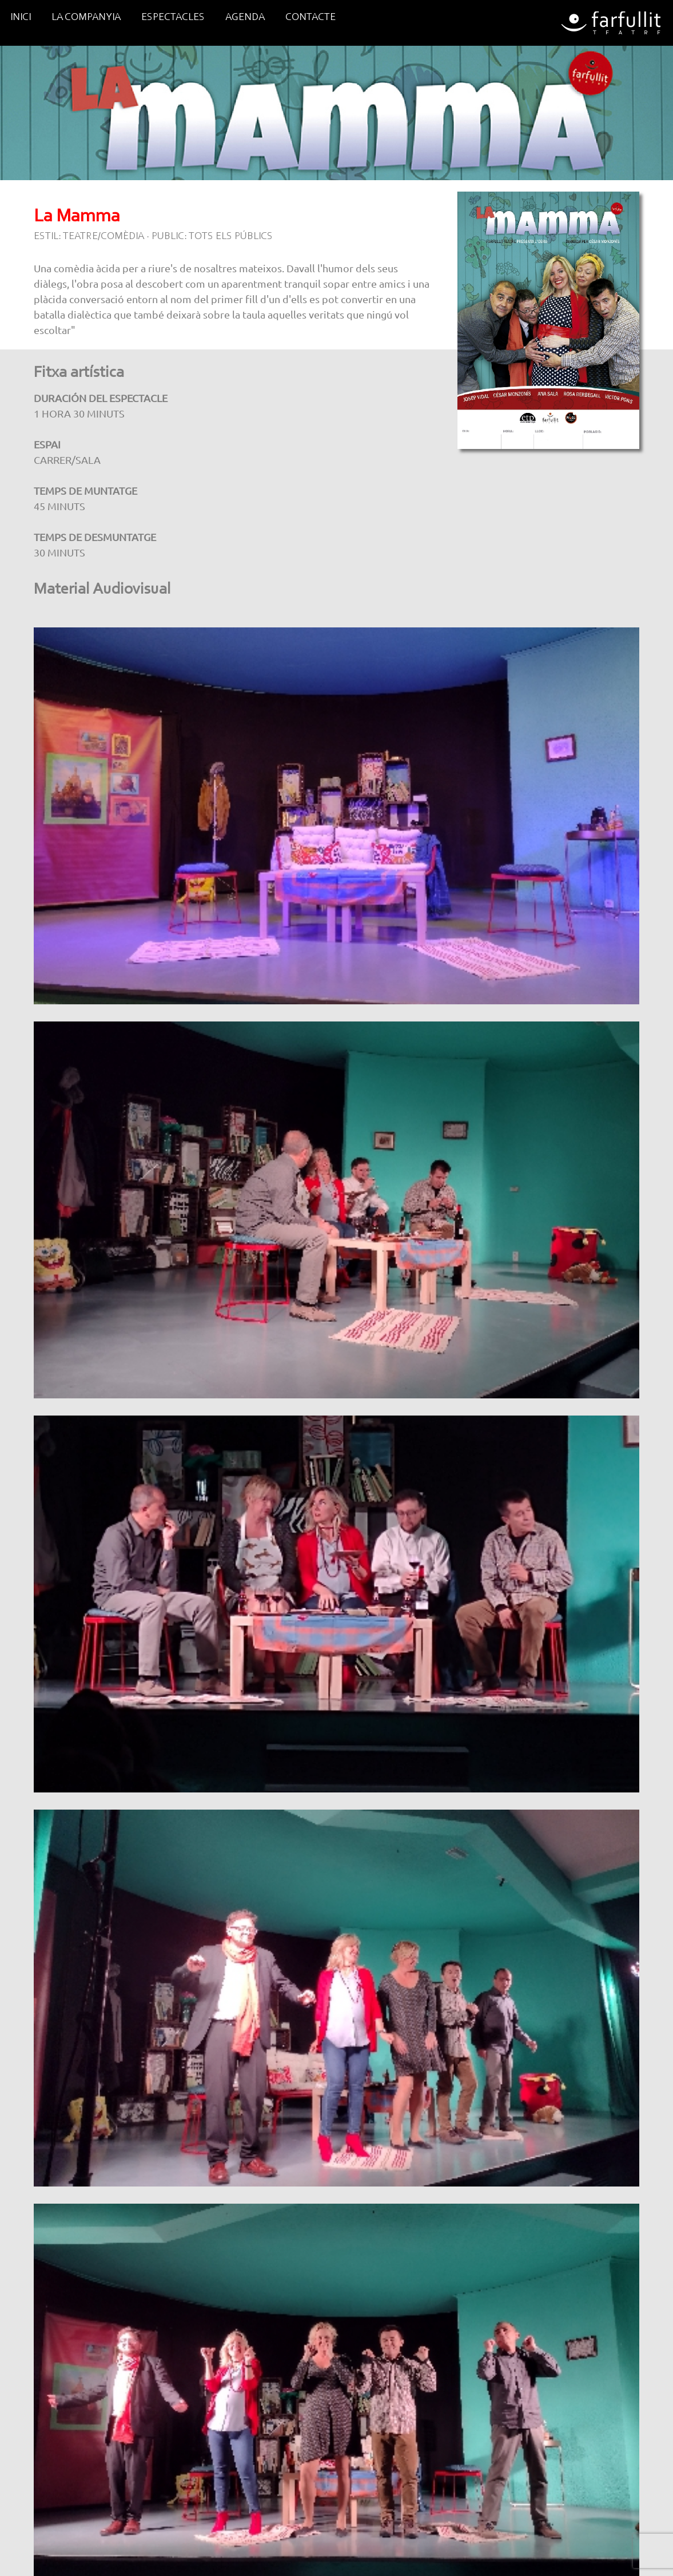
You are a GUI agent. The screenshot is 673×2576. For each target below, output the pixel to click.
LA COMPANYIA (86, 18)
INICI (20, 18)
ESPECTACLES (173, 18)
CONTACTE (310, 18)
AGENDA (245, 18)
